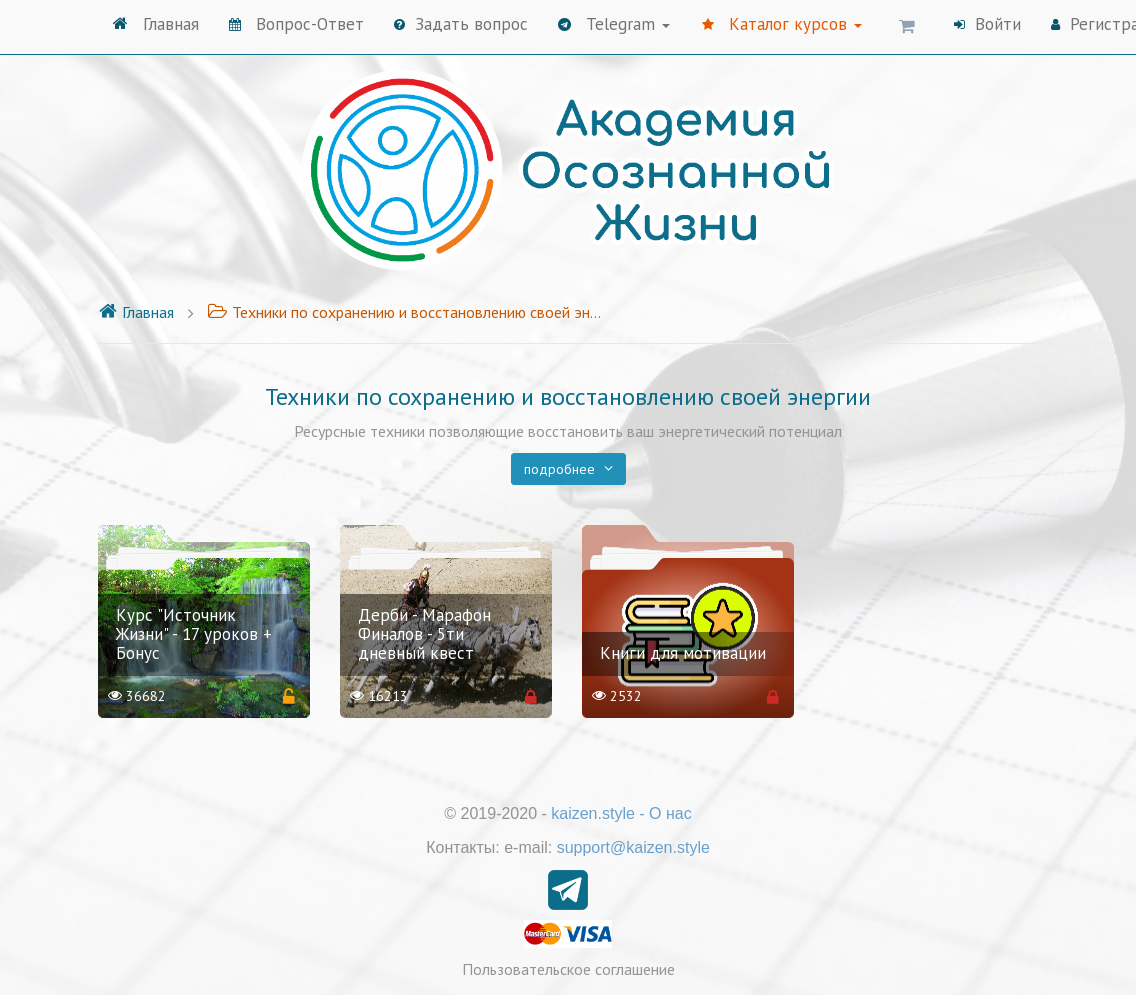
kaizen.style (593, 813)
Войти (987, 24)
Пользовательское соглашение (568, 969)
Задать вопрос (461, 24)
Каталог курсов (782, 24)
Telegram (614, 24)
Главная (156, 24)
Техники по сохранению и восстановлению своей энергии (407, 312)
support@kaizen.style (633, 847)
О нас (670, 813)
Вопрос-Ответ (296, 24)
